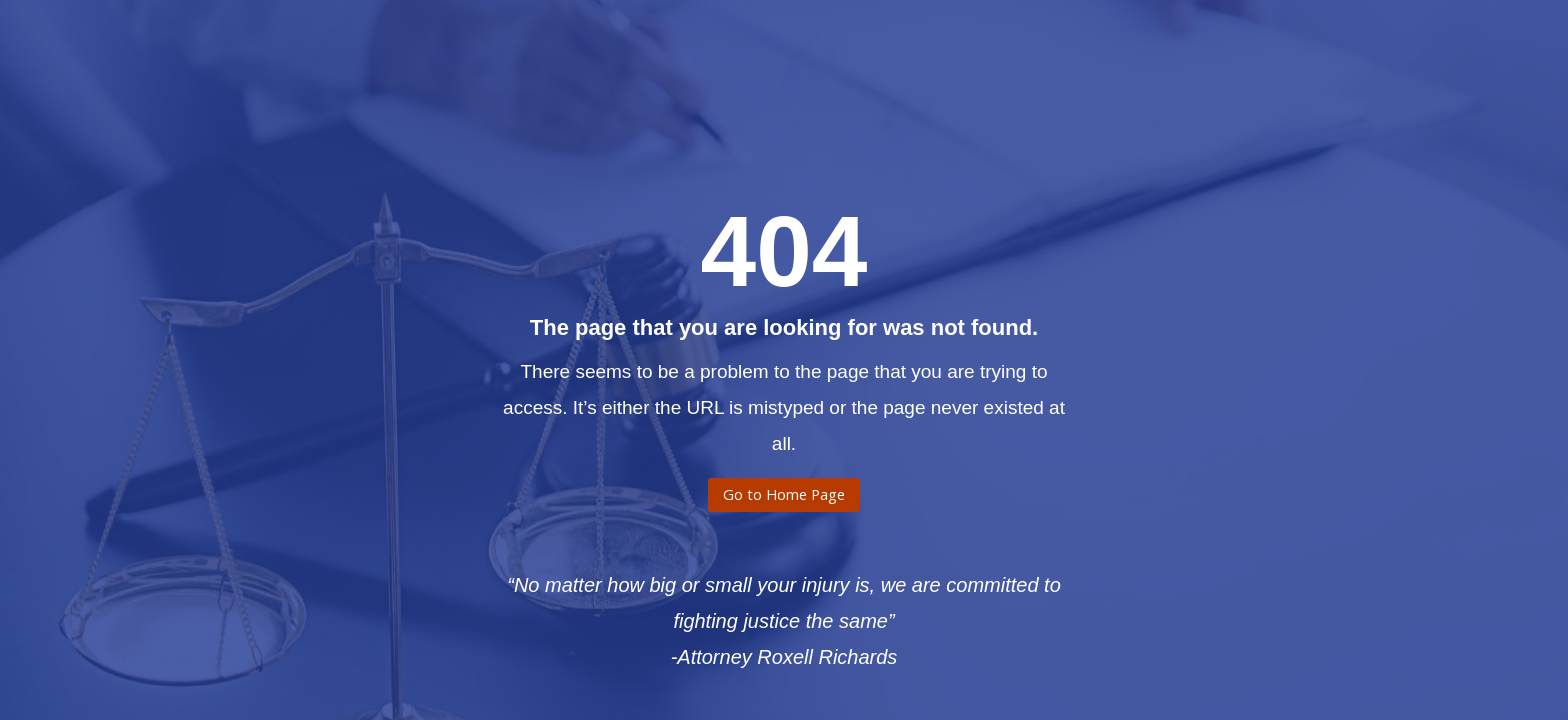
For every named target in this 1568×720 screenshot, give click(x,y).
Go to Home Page (784, 500)
